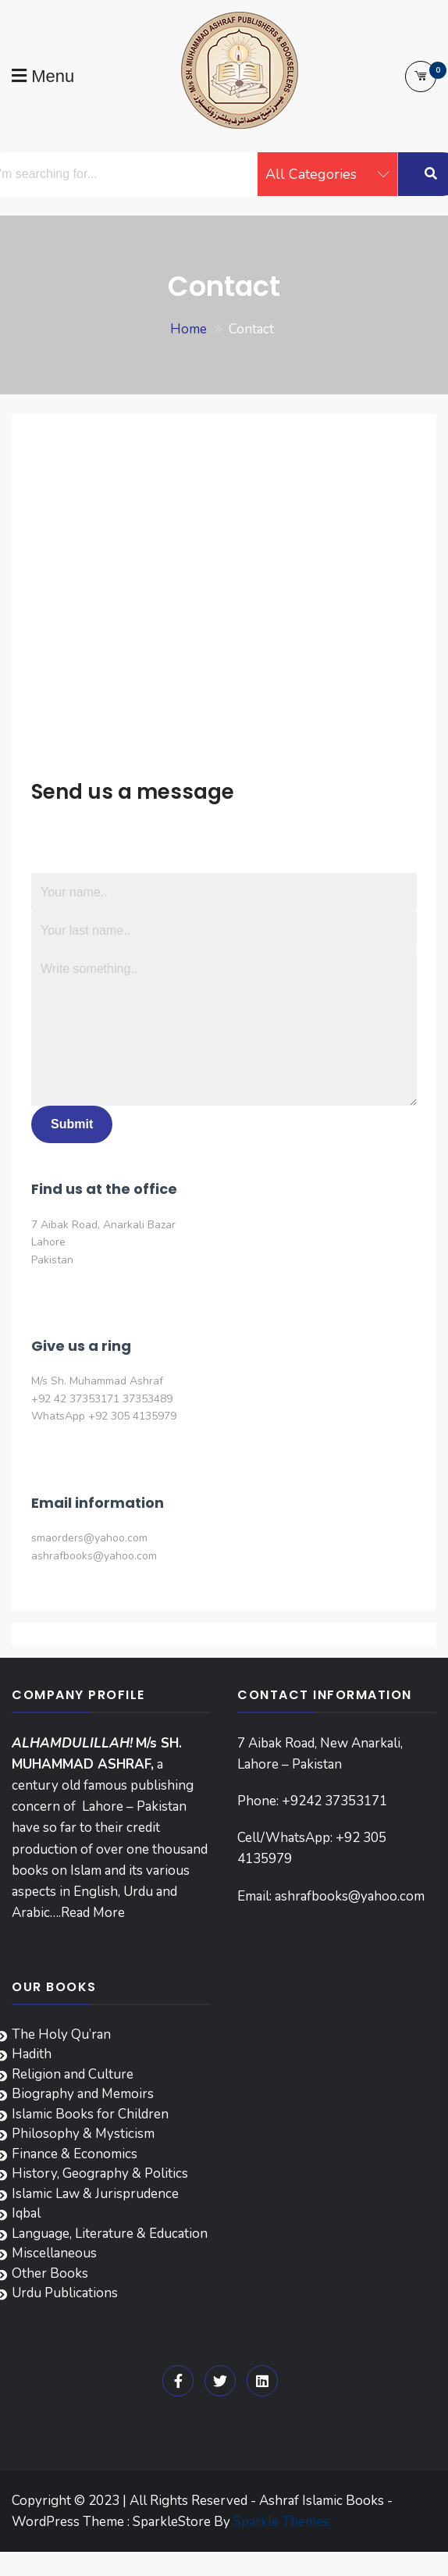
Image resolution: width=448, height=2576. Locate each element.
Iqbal (26, 2213)
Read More (93, 1913)
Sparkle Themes (281, 2522)
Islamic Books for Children (90, 2114)
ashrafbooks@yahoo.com (350, 1896)
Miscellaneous (54, 2253)
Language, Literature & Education (110, 2234)
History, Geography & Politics (100, 2173)
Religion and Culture (72, 2074)
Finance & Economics (74, 2154)
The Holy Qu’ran (61, 2034)
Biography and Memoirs (83, 2094)
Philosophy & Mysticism (83, 2134)
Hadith (32, 2054)
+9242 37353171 (334, 1801)
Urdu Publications (65, 2293)
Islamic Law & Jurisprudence (95, 2194)
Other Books (50, 2273)
